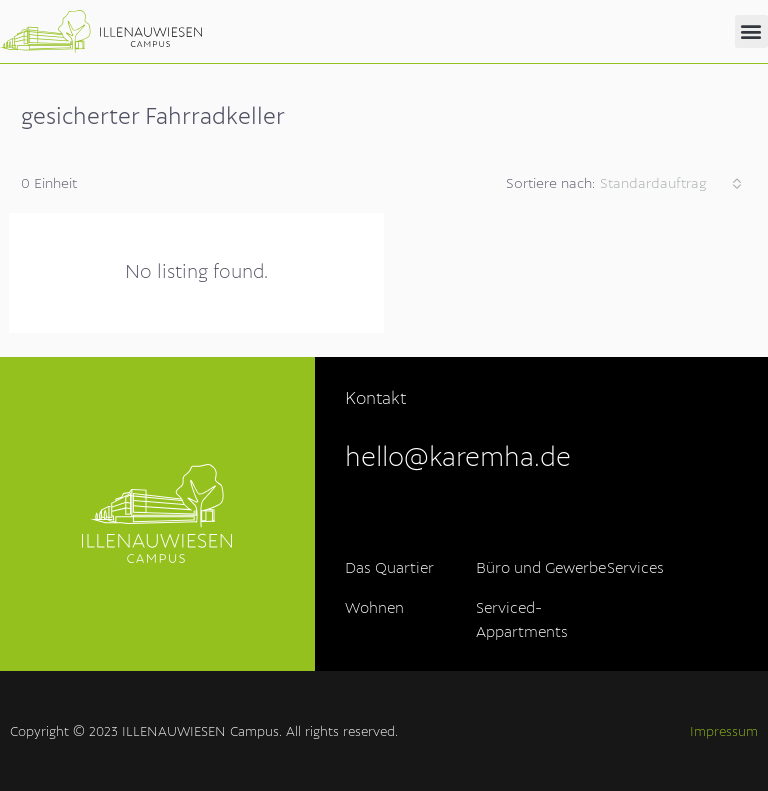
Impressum (724, 732)
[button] (751, 31)
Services (635, 569)
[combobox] (671, 184)
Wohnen (374, 609)
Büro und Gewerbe (541, 569)
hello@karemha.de (458, 458)
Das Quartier (389, 569)
